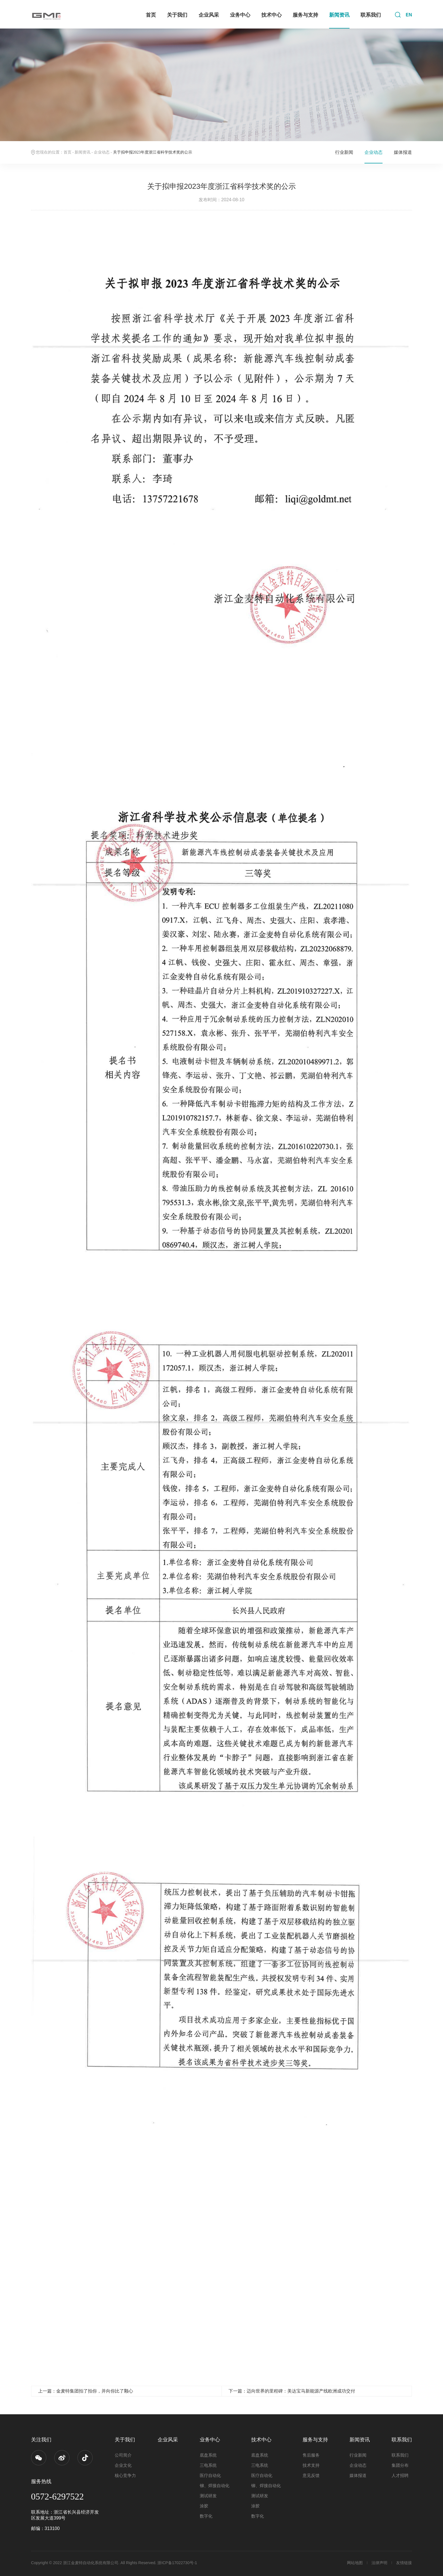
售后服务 (311, 2455)
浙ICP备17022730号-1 (177, 2562)
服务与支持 (305, 15)
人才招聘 (400, 2475)
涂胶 (204, 2505)
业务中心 (240, 15)
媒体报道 (403, 152)
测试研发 (208, 2495)
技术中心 (271, 15)
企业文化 (123, 2465)
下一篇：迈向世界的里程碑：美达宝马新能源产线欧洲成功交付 (292, 2391)
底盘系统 (208, 2455)
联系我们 (371, 15)
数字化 (206, 2516)
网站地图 (355, 2562)
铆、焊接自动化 (214, 2485)
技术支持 (311, 2465)
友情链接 (404, 2562)
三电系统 (208, 2465)
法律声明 (379, 2562)
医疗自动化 (210, 2475)
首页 (151, 15)
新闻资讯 (339, 15)
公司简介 (123, 2455)
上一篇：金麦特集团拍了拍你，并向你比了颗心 (85, 2391)
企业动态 (102, 152)
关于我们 (177, 15)
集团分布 (400, 2465)
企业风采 (209, 15)
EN (409, 14)
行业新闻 (344, 152)
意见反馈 (311, 2475)
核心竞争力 (125, 2475)
